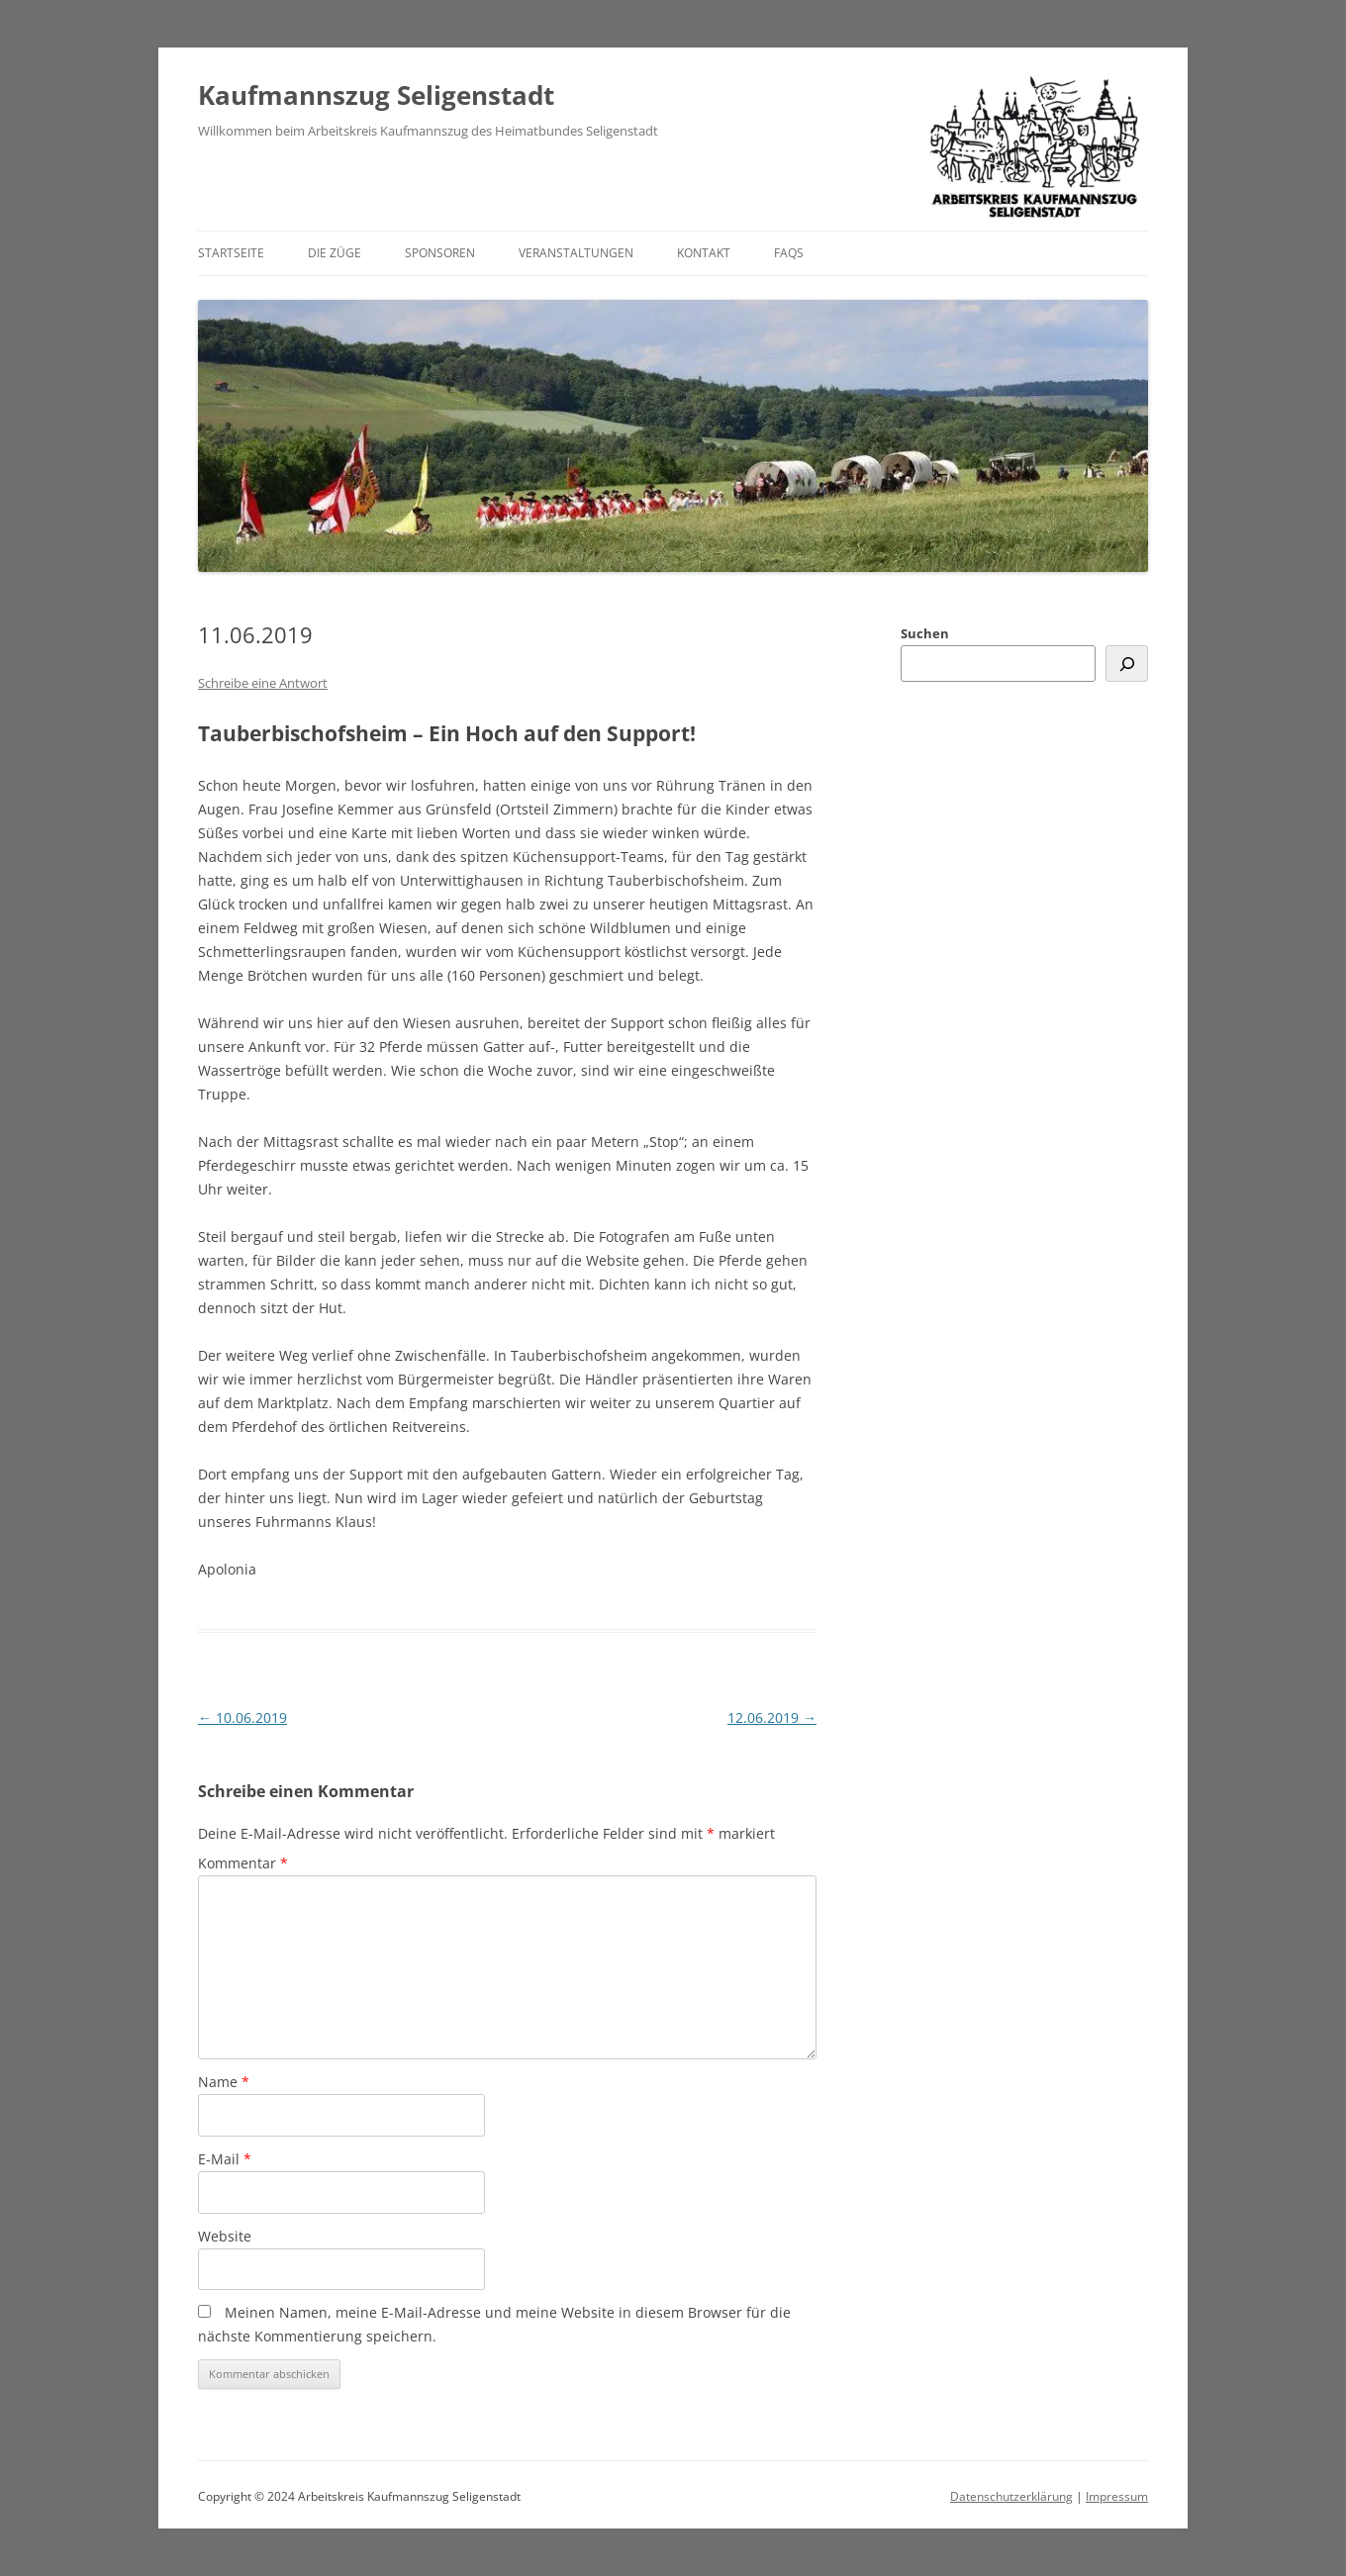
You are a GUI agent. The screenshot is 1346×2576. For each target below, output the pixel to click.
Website (224, 2236)
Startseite (231, 252)
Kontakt (703, 252)
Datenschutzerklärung (1011, 2496)
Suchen (925, 633)
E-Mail (224, 2158)
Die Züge (334, 252)
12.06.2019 (772, 1717)
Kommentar (243, 1863)
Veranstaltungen (576, 252)
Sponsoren (440, 252)
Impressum (1117, 2496)
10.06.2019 (242, 1717)
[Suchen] (1127, 663)
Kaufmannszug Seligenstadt (376, 95)
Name (223, 2081)
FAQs (789, 252)
